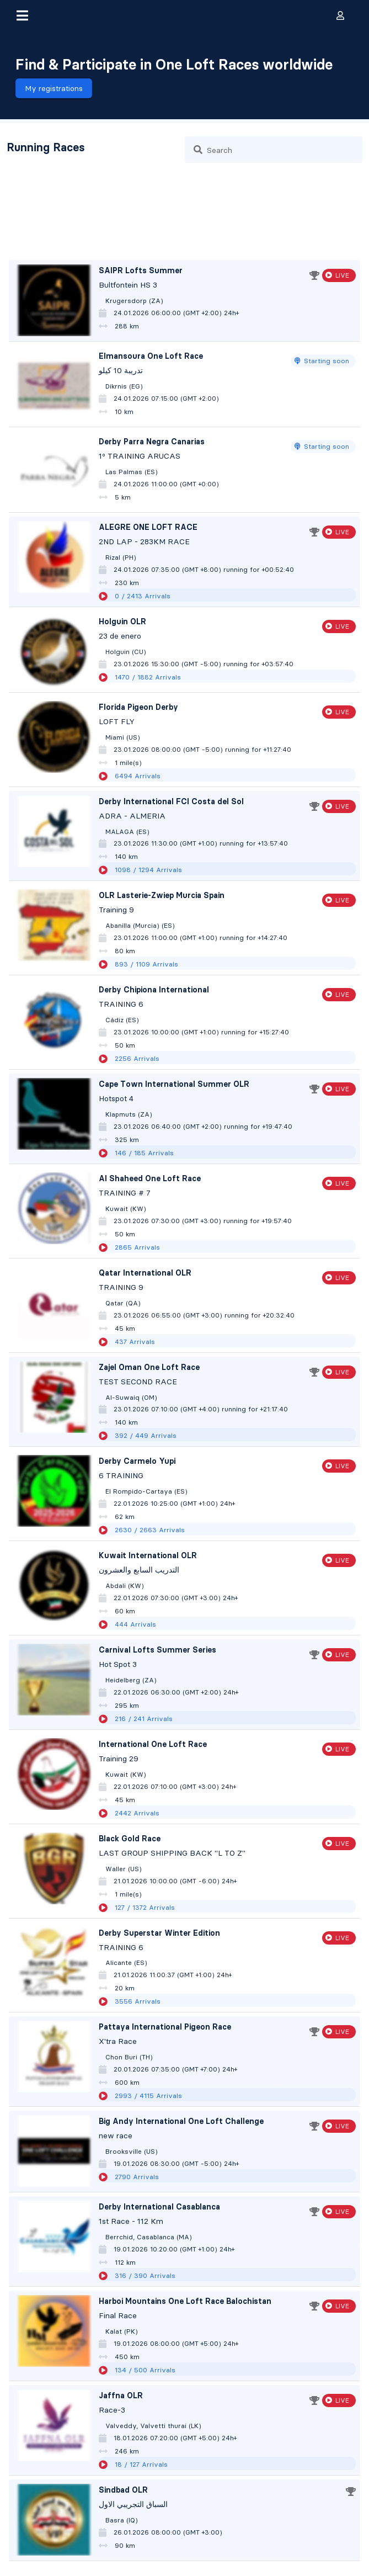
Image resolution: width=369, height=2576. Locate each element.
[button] (22, 15)
